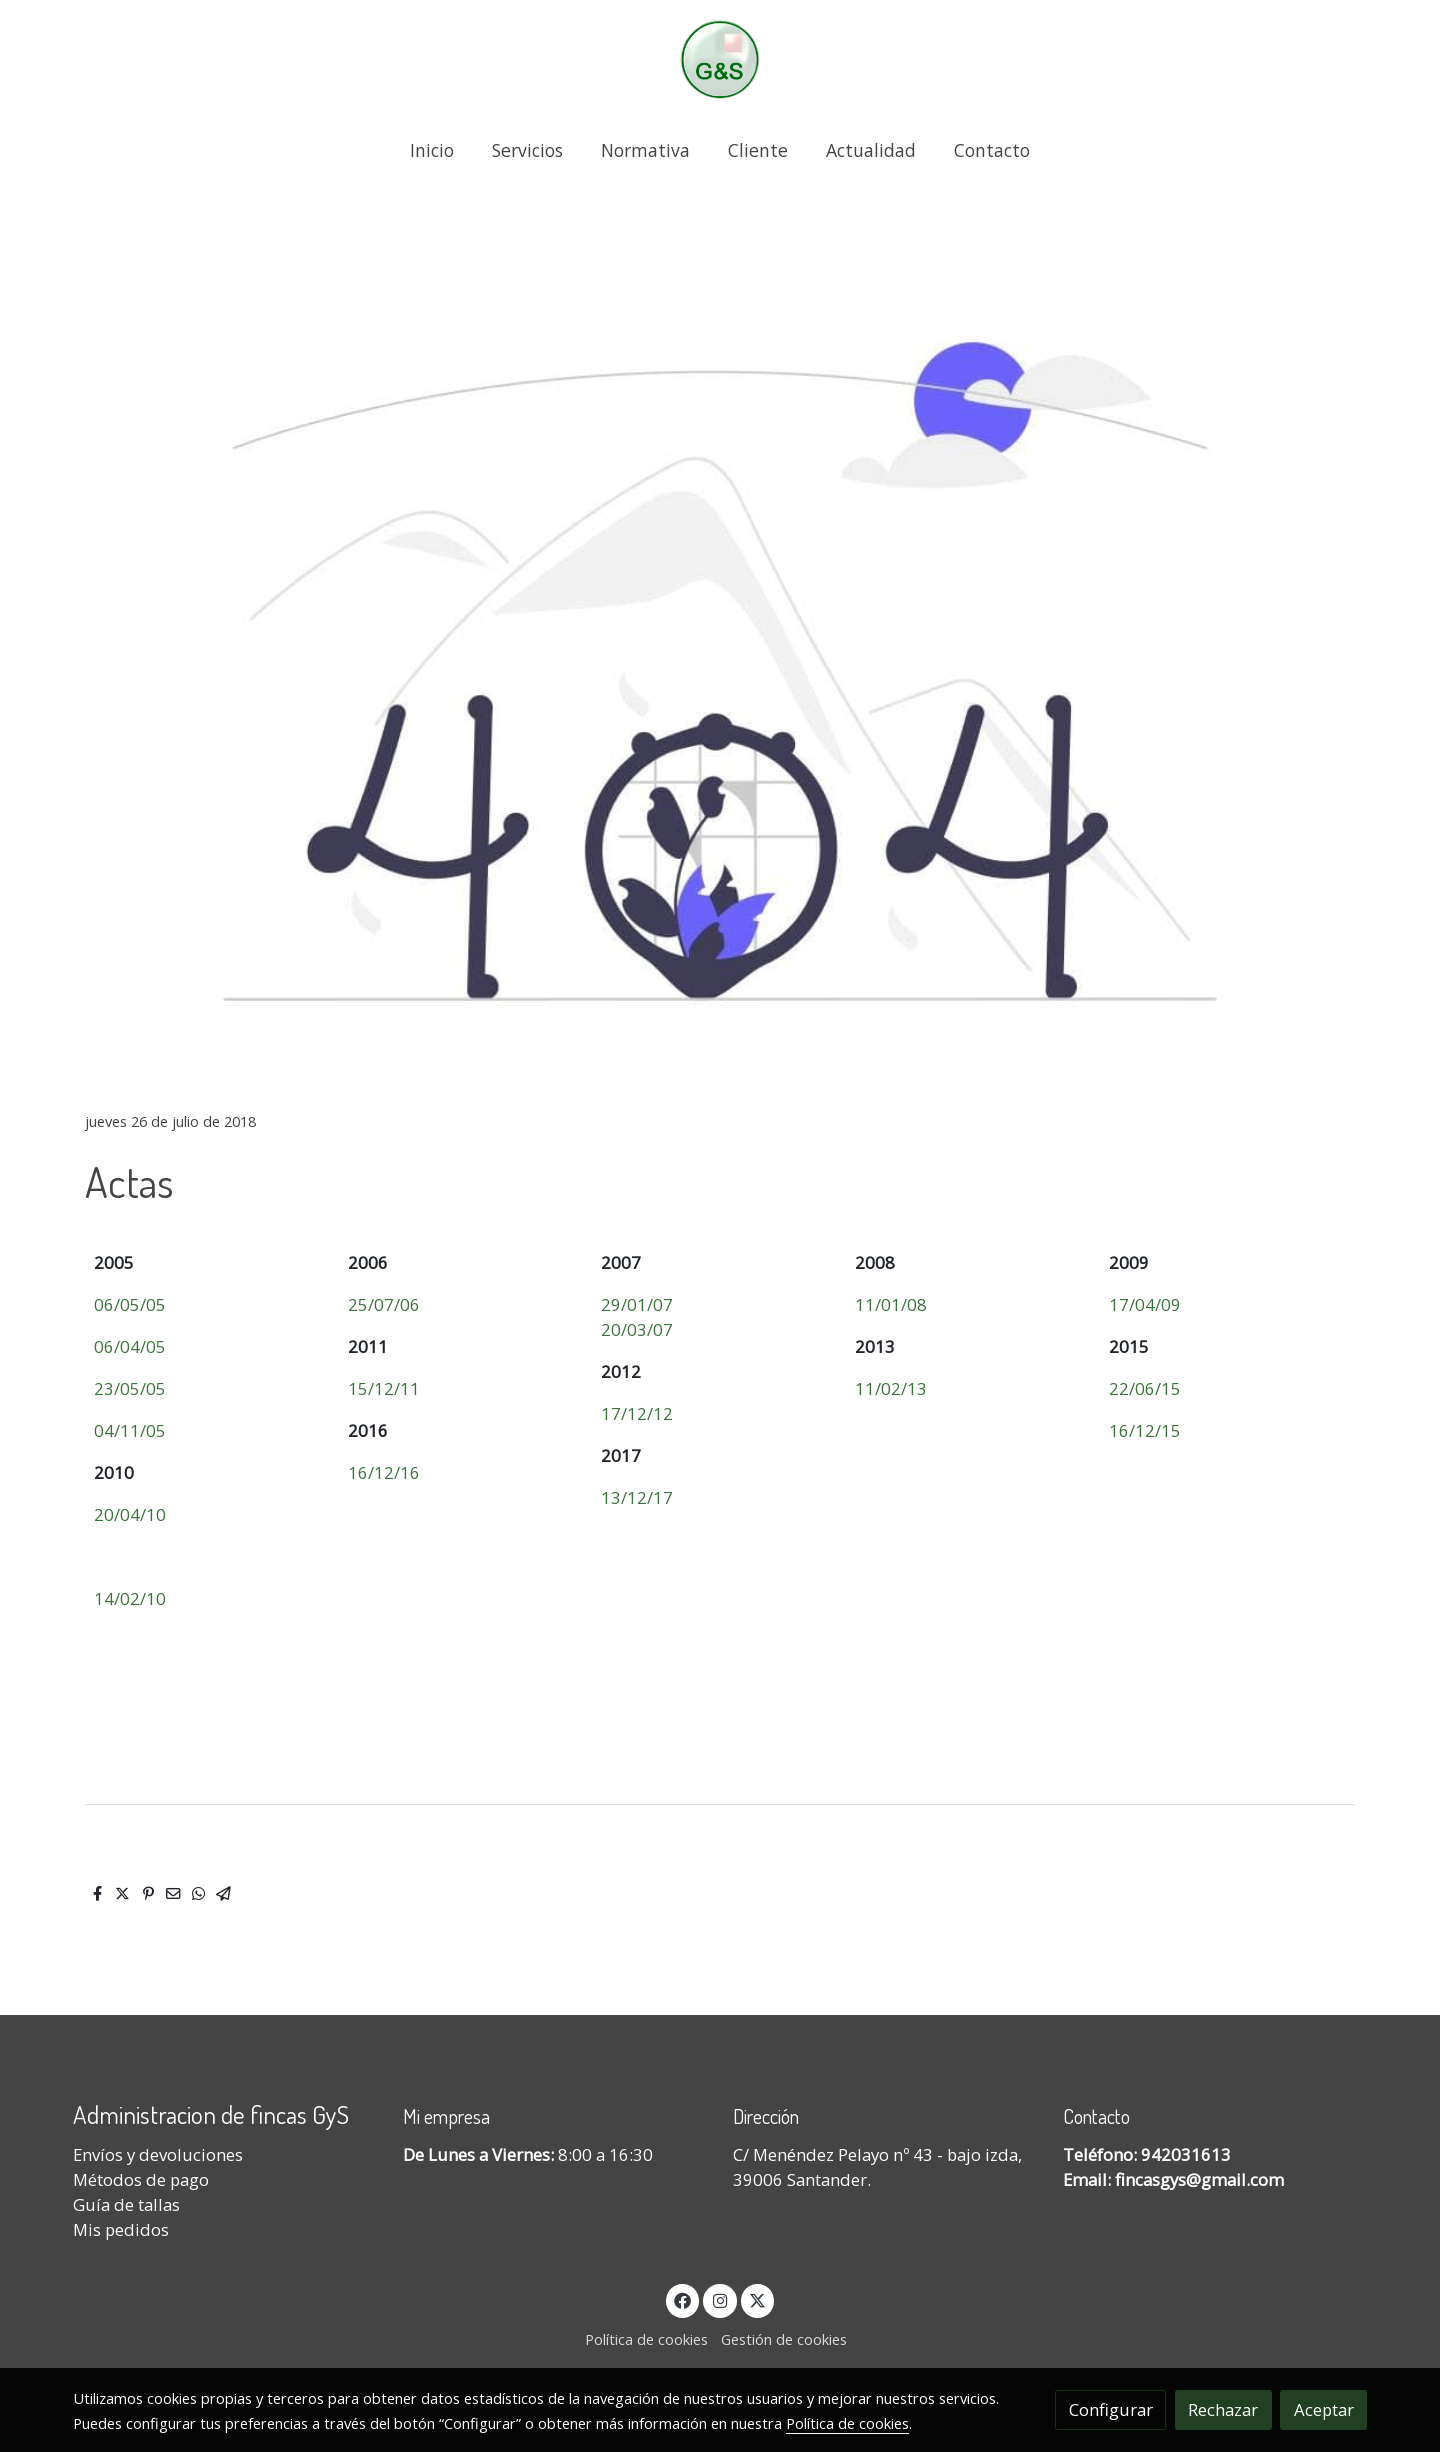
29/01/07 (637, 1304)
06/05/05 (130, 1304)
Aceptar (1324, 2409)
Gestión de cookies (784, 2339)
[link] (720, 59)
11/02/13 (891, 1388)
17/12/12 (637, 1413)
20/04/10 (130, 1514)
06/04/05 (130, 1346)
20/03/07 (637, 1329)
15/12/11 (384, 1388)
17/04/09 (1145, 1304)
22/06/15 (1145, 1388)
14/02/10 (130, 1598)
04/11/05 (130, 1430)
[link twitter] (758, 2299)
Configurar (1111, 2409)
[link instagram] (720, 2299)
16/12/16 (384, 1472)
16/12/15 (1145, 1430)
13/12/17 (637, 1497)
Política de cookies (646, 2339)
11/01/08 (891, 1304)
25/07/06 (384, 1304)
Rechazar (1223, 2409)
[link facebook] (683, 2299)
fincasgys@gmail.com (1199, 2179)
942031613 (1186, 2154)
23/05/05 (130, 1388)
